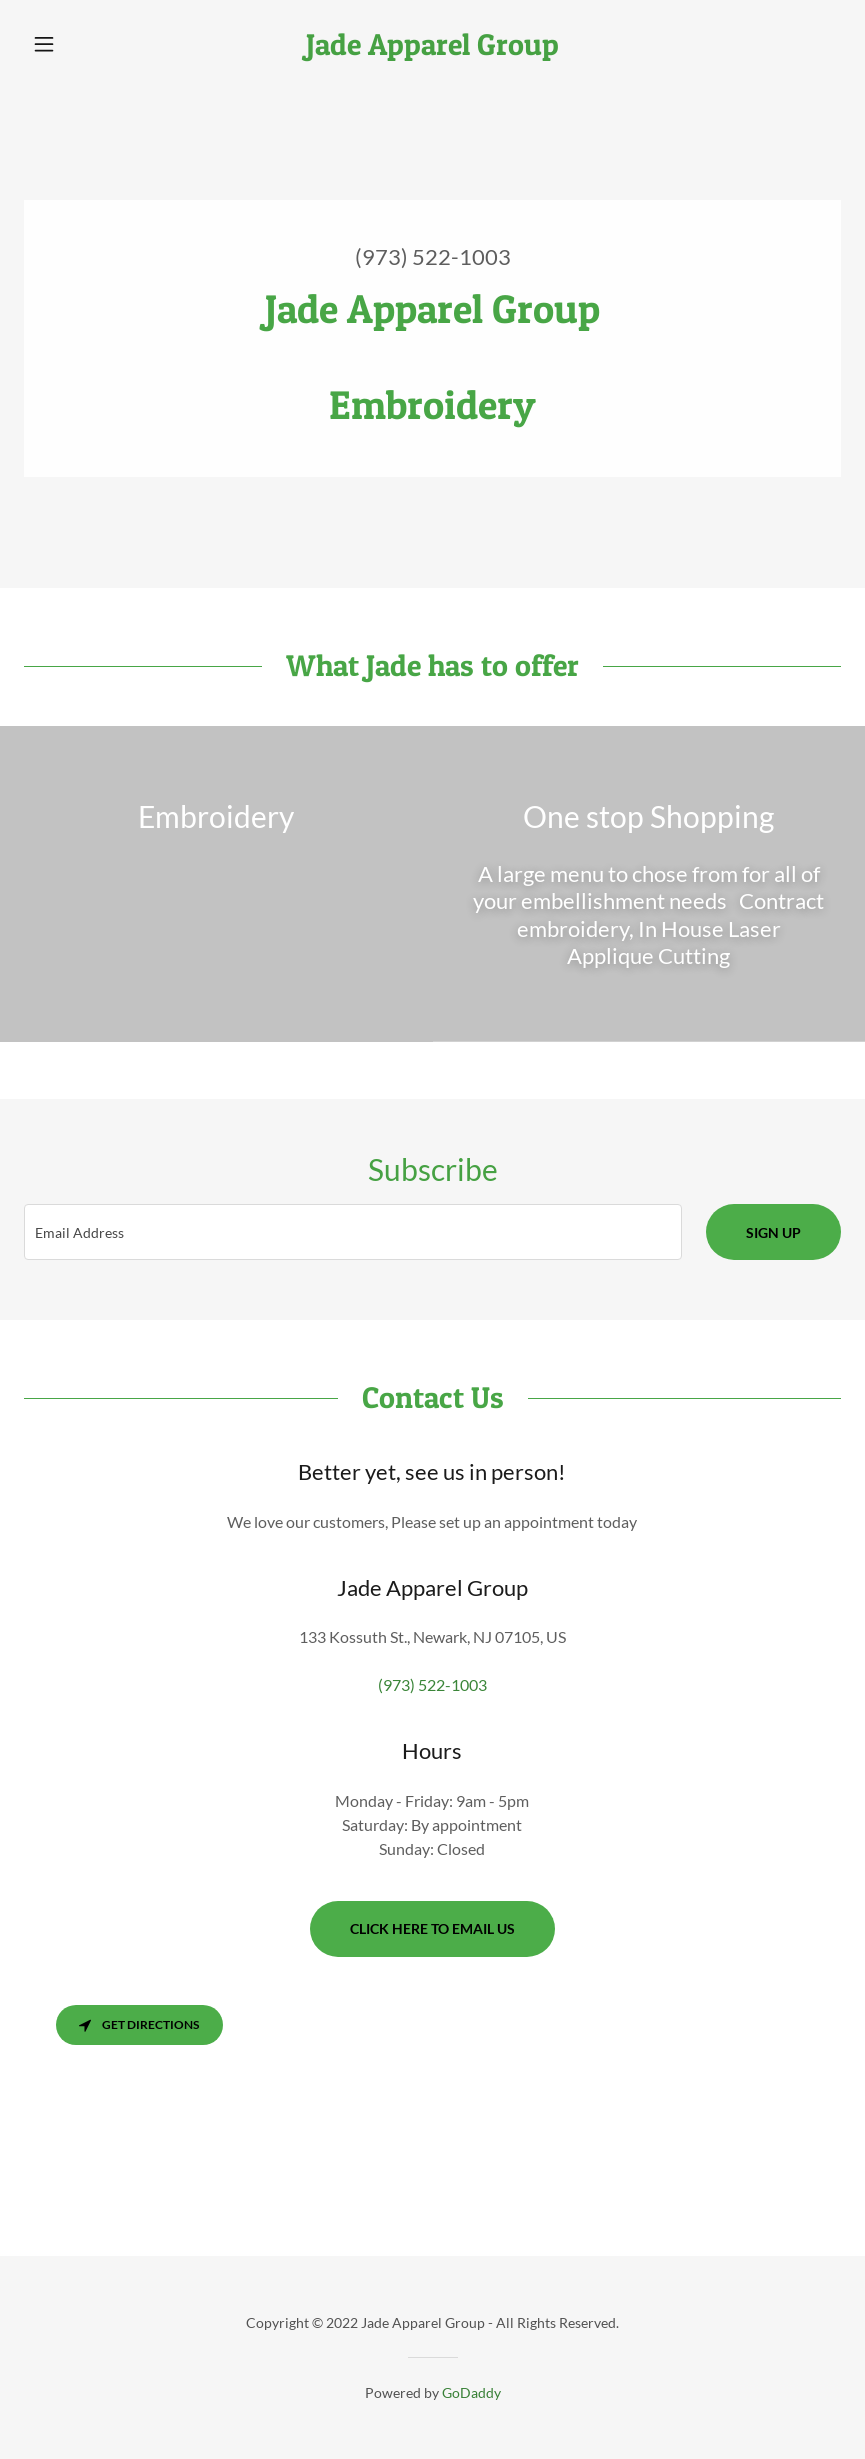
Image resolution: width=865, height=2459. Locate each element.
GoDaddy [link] (471, 2392)
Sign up (773, 1232)
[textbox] (353, 1232)
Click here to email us (432, 1928)
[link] (433, 48)
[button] (85, 44)
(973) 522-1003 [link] (433, 256)
